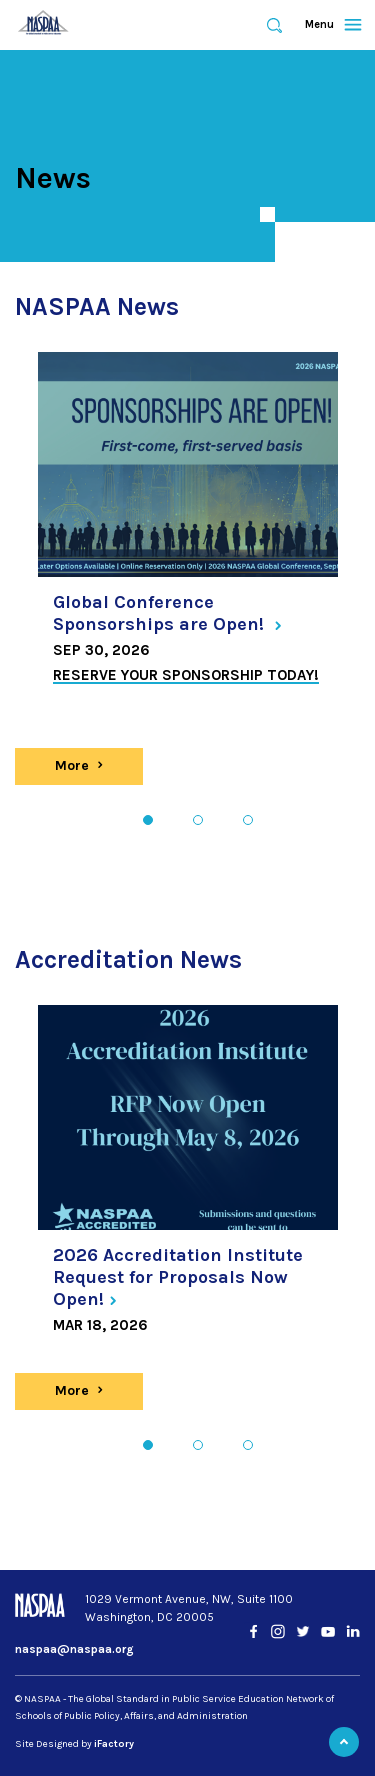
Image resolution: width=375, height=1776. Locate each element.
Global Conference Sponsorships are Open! (167, 613)
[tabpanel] (188, 527)
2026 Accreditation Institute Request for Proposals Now (178, 1276)
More (91, 765)
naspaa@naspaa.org (74, 1649)
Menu (324, 24)
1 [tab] (147, 820)
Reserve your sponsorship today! (186, 675)
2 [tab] (197, 820)
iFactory (114, 1744)
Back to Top (344, 1742)
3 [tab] (247, 820)
